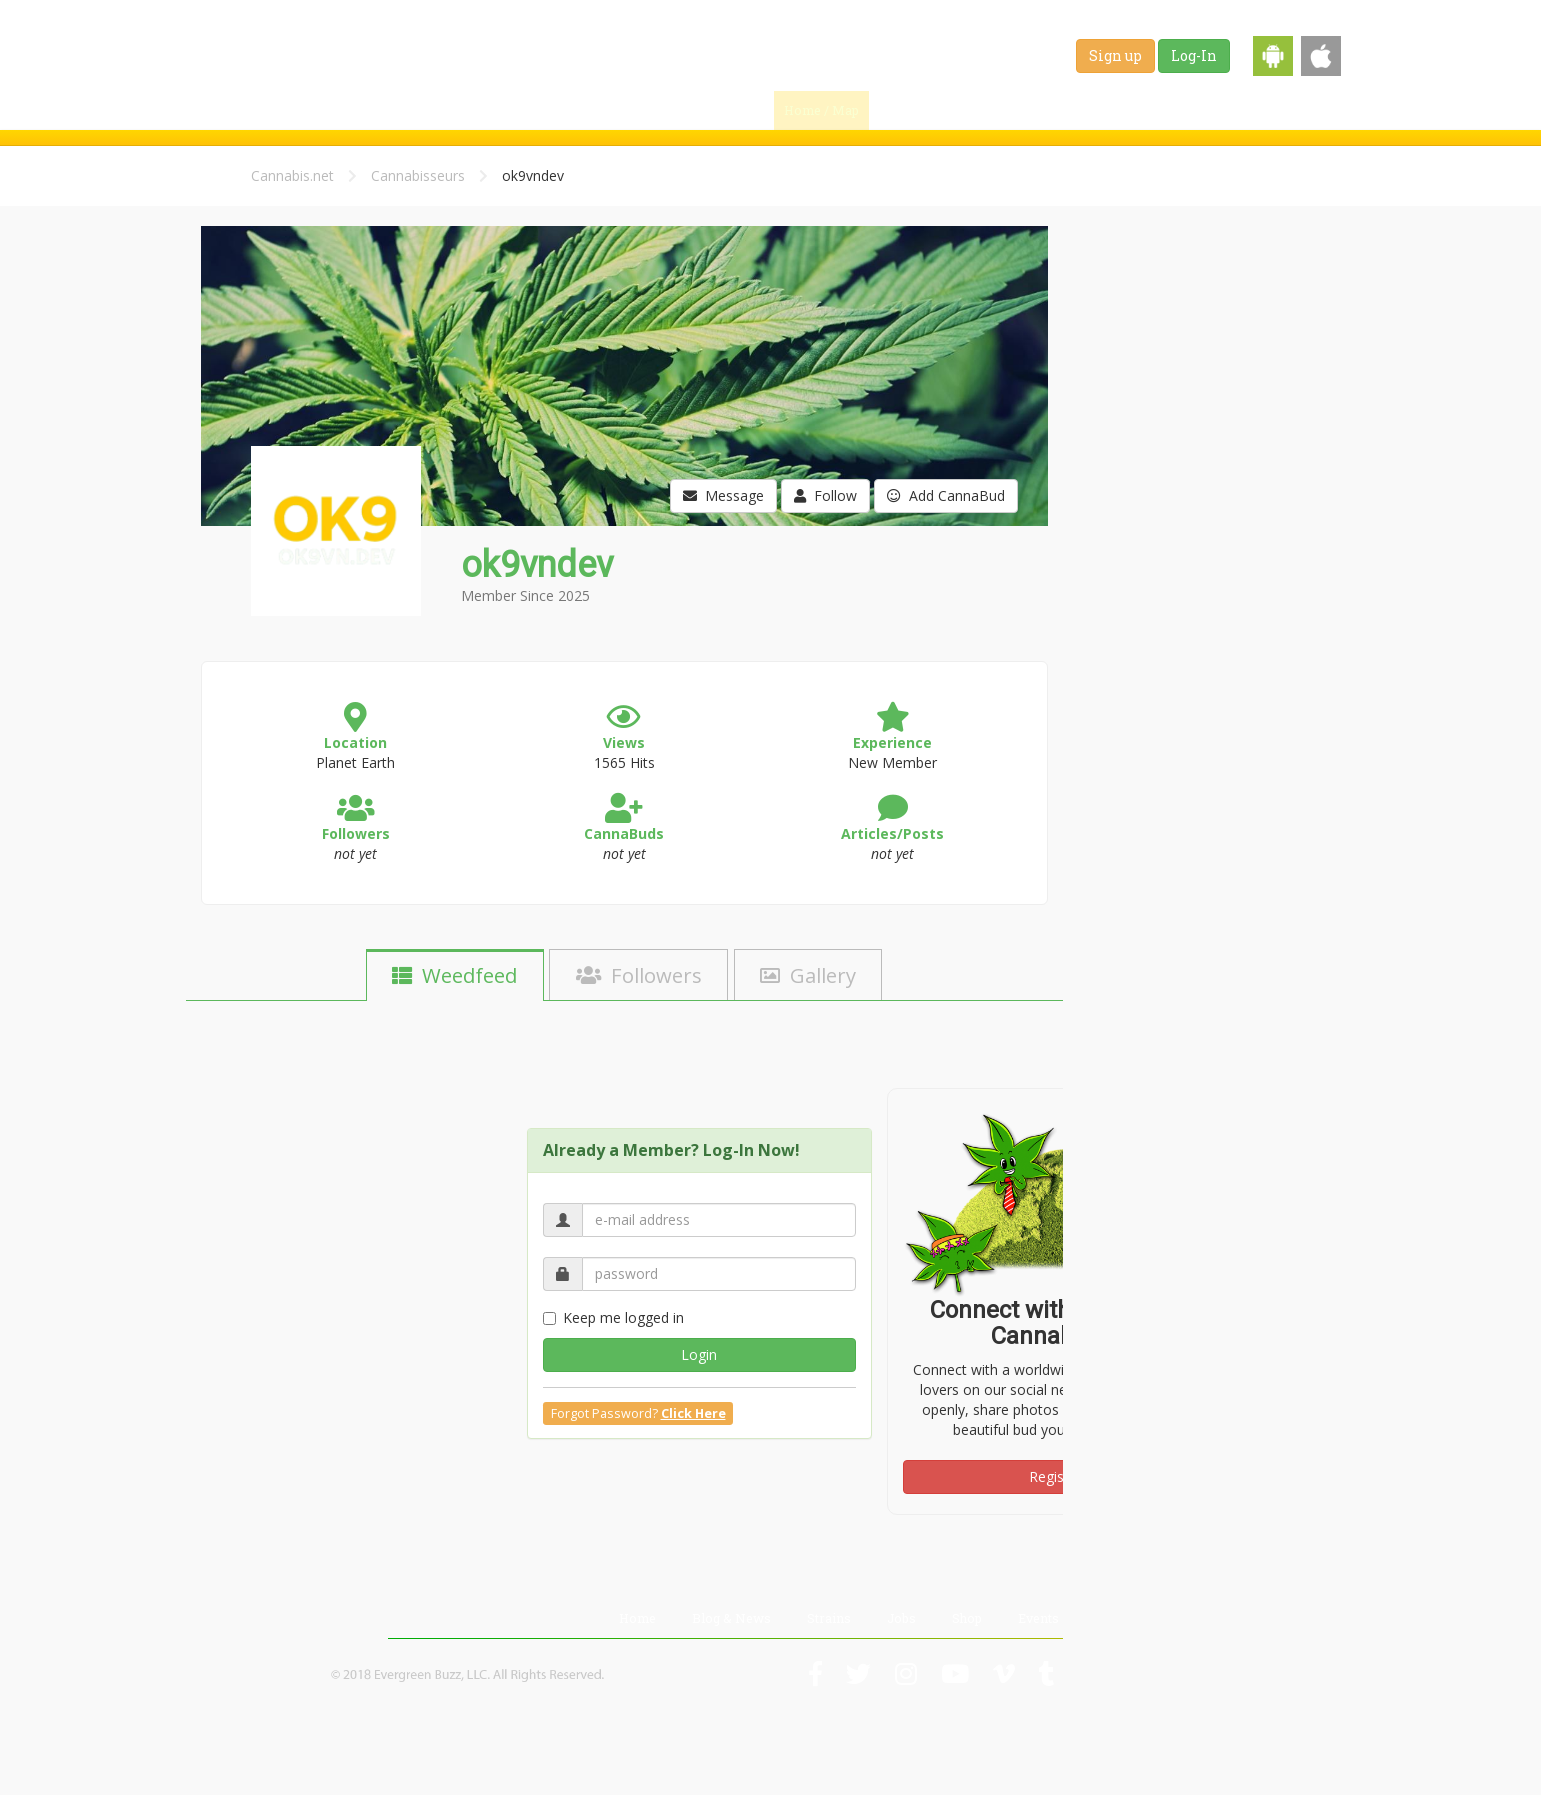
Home (637, 1618)
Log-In (1194, 55)
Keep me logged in (613, 1317)
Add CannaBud (946, 495)
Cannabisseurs (418, 175)
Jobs (1172, 110)
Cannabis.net (292, 175)
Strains (1102, 110)
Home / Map (821, 110)
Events (1305, 110)
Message (723, 495)
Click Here (693, 1413)
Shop (1236, 110)
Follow (825, 495)
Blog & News (1006, 110)
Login (699, 1354)
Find (913, 110)
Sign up (1115, 55)
